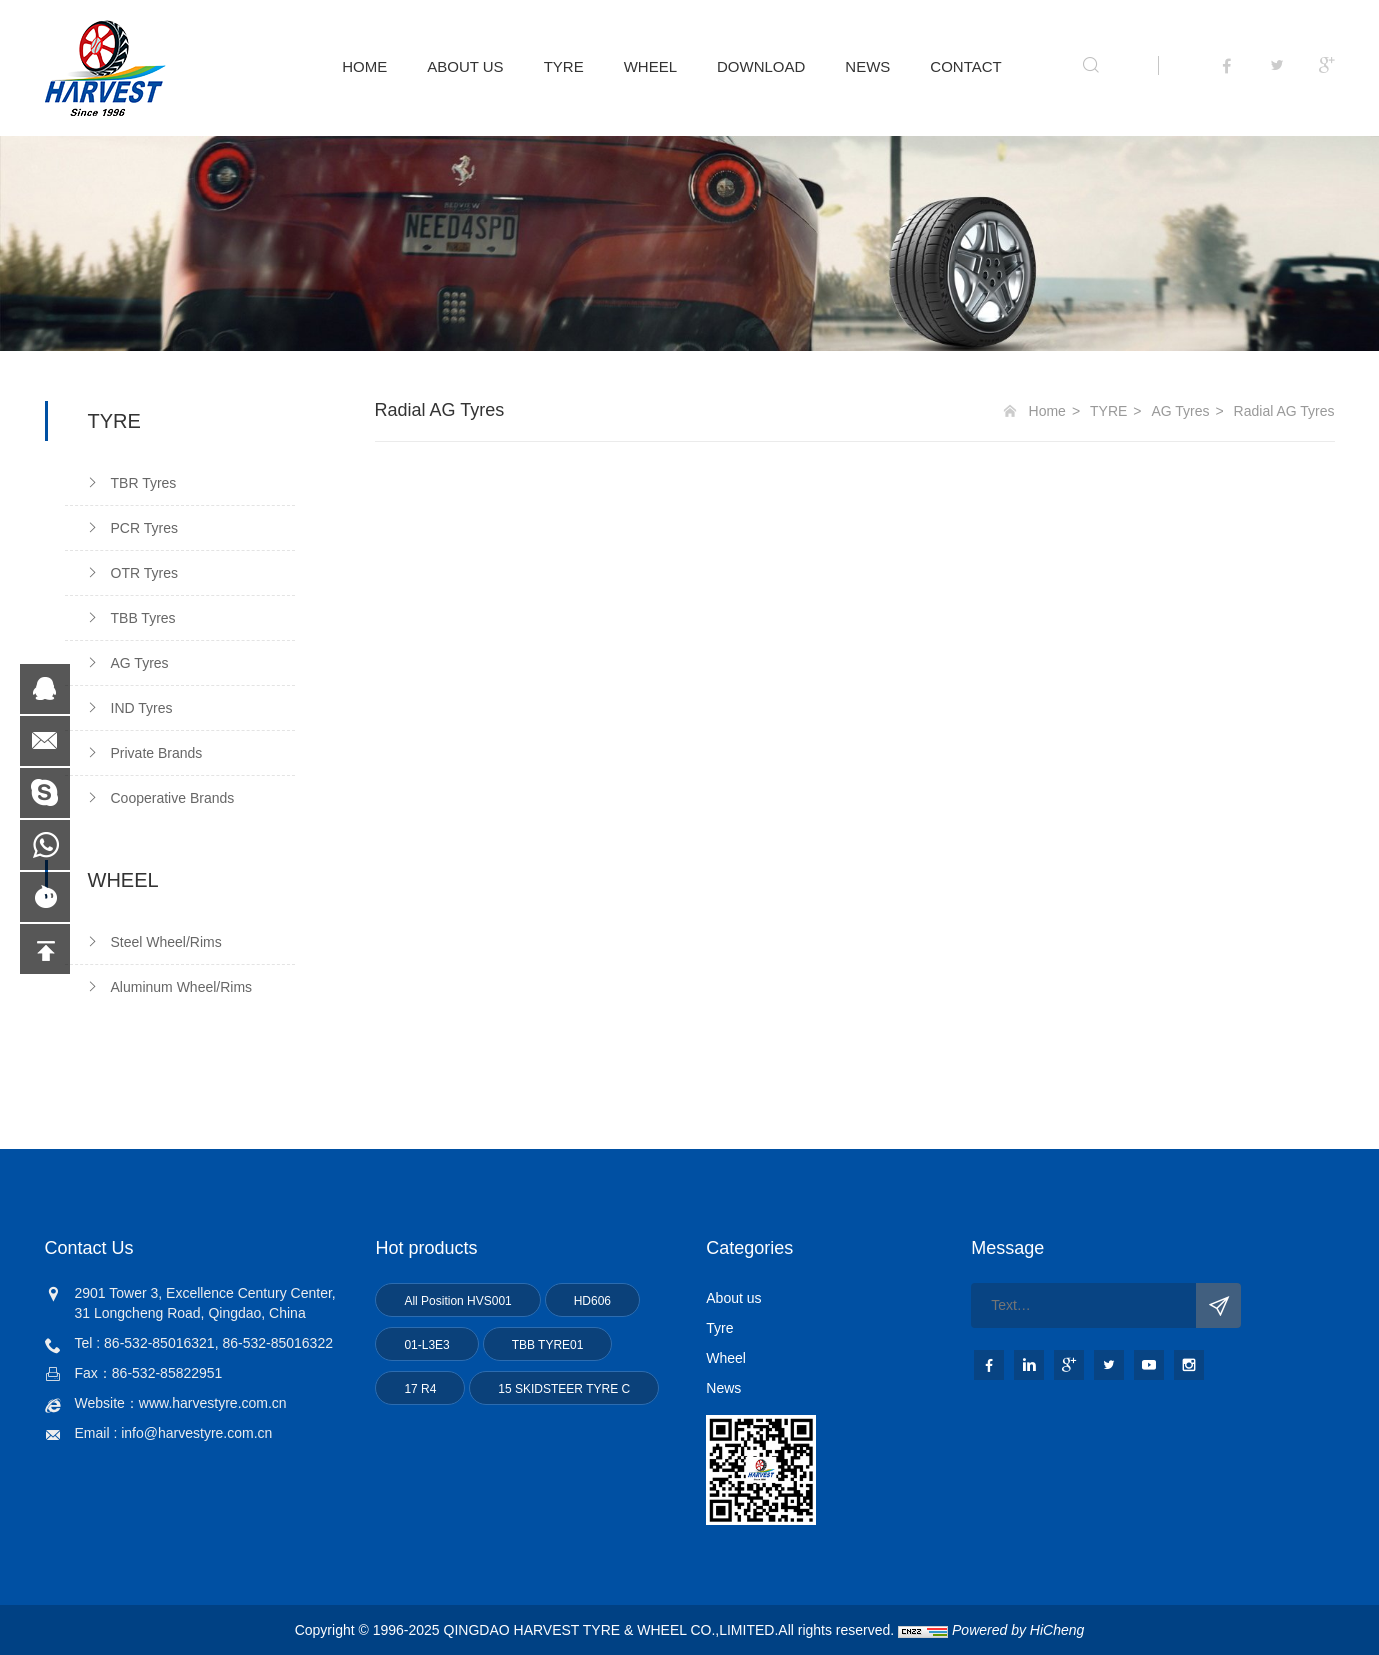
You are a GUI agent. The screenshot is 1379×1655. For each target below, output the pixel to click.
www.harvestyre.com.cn (213, 1403)
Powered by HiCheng (1018, 1630)
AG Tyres (140, 663)
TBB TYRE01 (548, 1345)
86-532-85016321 (159, 1343)
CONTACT (965, 66)
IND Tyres (142, 708)
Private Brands (157, 753)
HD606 (592, 1301)
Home (1047, 411)
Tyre (719, 1328)
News (723, 1388)
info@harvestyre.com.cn (196, 1433)
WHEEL (650, 66)
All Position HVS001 (457, 1301)
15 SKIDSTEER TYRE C (564, 1389)
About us (733, 1298)
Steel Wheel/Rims (166, 942)
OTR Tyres (144, 573)
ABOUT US (465, 66)
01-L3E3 (426, 1345)
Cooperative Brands (173, 798)
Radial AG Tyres (1284, 411)
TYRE (564, 66)
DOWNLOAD (761, 66)
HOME (364, 66)
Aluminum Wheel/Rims (182, 987)
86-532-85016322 (277, 1343)
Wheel (726, 1358)
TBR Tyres (144, 483)
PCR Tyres (144, 528)
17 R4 (420, 1389)
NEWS (867, 66)
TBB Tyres (143, 618)
